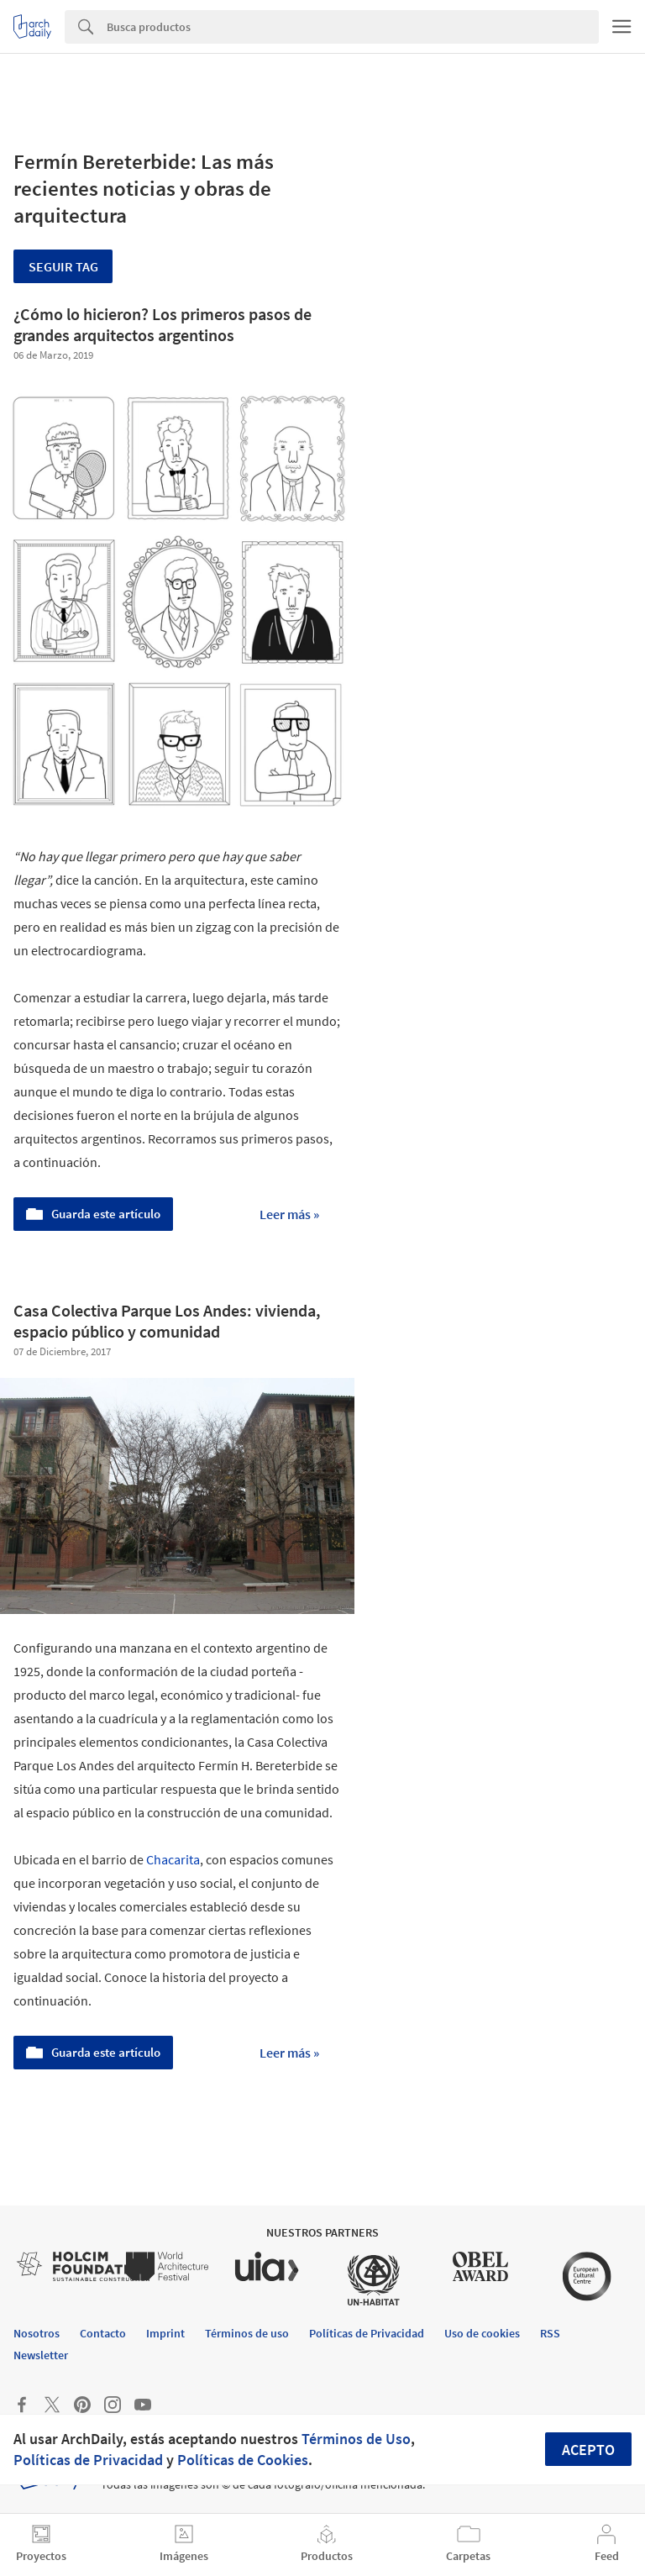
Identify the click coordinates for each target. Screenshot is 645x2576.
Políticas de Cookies (242, 2459)
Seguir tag (63, 266)
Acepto (588, 2449)
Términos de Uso (356, 2438)
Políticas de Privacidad (88, 2459)
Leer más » (289, 1214)
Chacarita (173, 1859)
